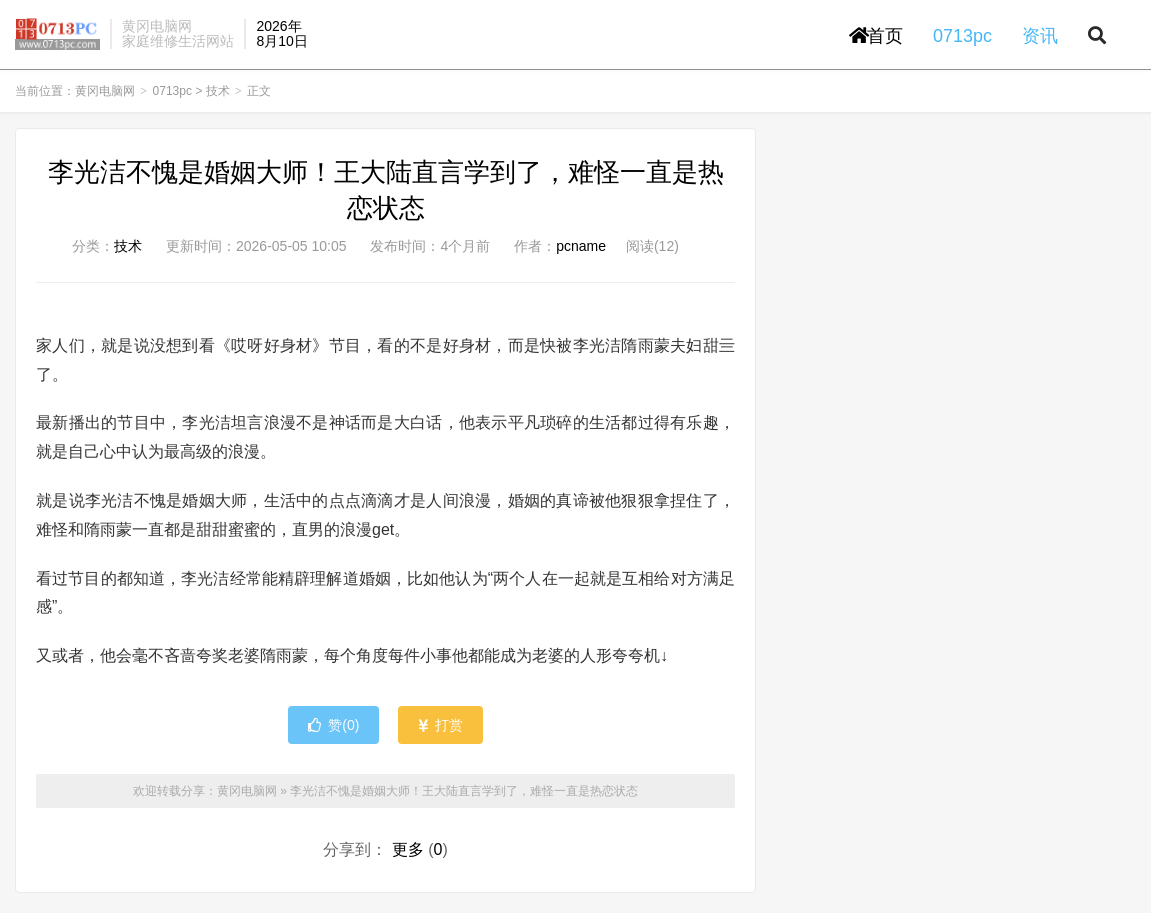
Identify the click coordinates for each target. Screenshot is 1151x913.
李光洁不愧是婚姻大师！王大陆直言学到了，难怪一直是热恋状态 (464, 796)
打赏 (440, 730)
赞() (333, 730)
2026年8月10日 (281, 35)
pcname (581, 251)
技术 (218, 96)
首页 (876, 38)
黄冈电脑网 (57, 36)
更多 (408, 854)
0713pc (172, 96)
